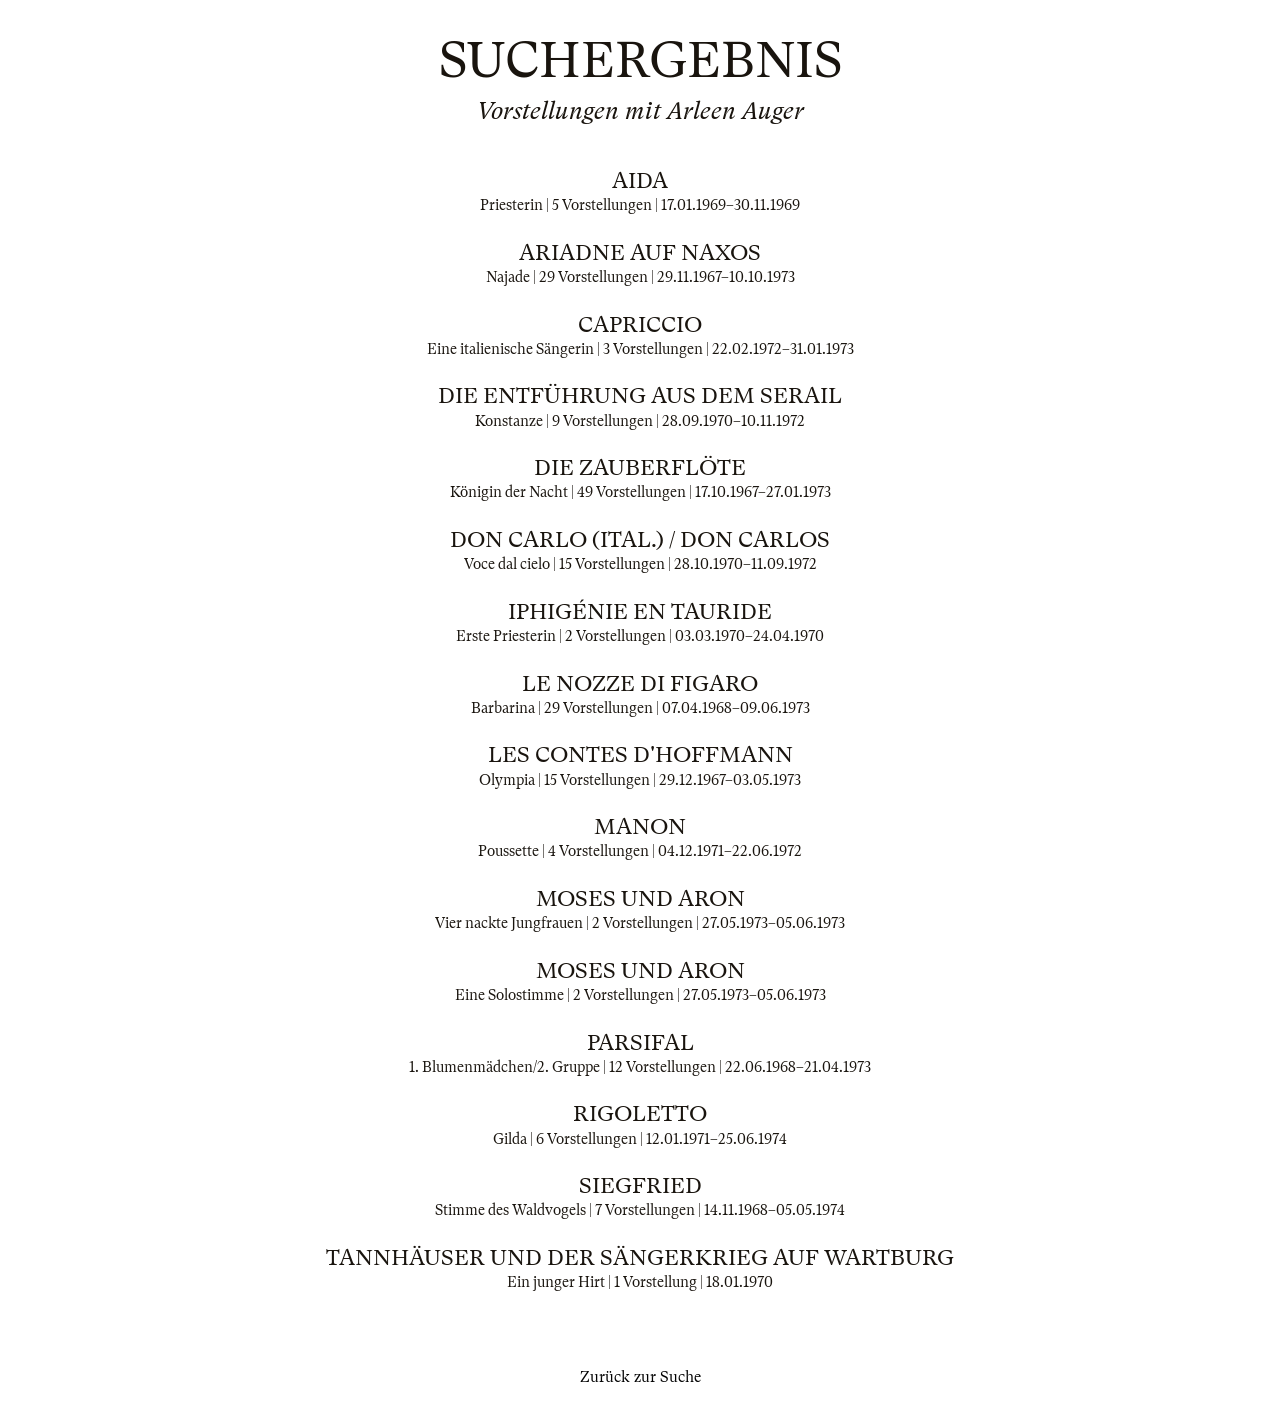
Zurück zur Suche (640, 1377)
